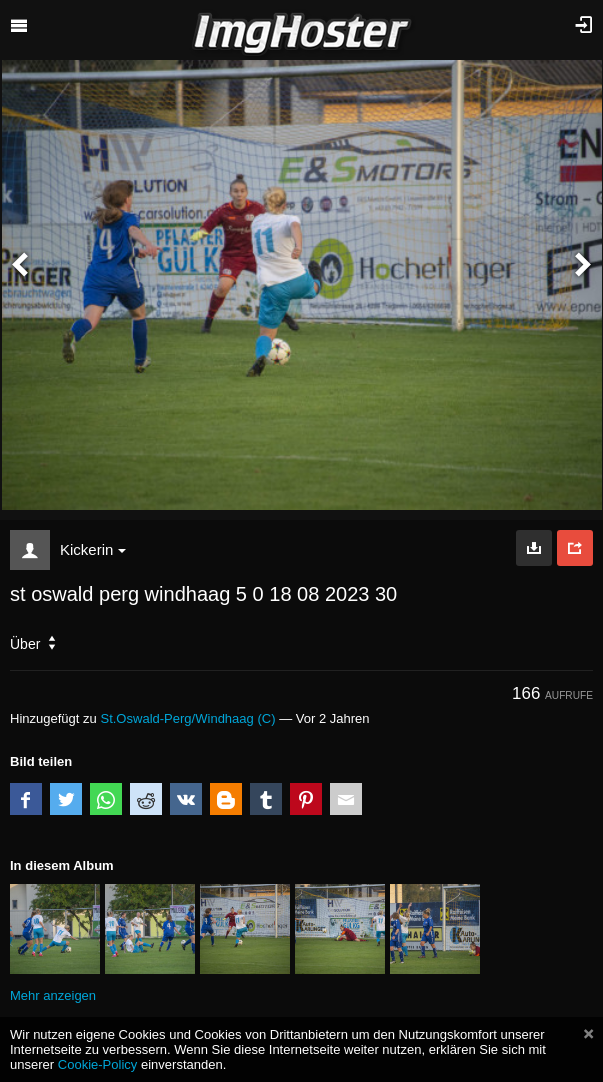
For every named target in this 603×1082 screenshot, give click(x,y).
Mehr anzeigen (53, 995)
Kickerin (93, 549)
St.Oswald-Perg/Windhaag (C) (187, 718)
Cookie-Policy (98, 1064)
